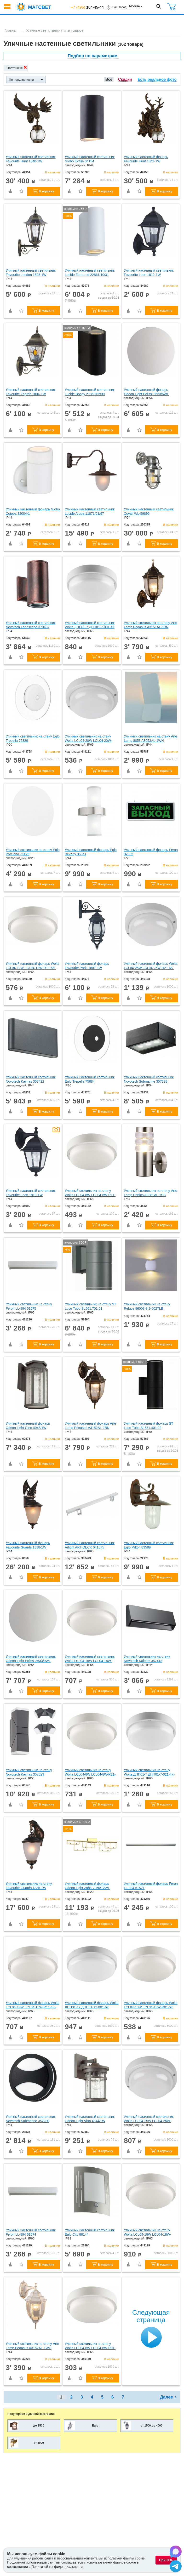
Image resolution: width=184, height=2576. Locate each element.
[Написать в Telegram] (176, 2567)
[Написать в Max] (176, 2552)
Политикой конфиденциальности (57, 2567)
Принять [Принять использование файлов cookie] (166, 2560)
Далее (166, 2397)
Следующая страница (151, 2316)
